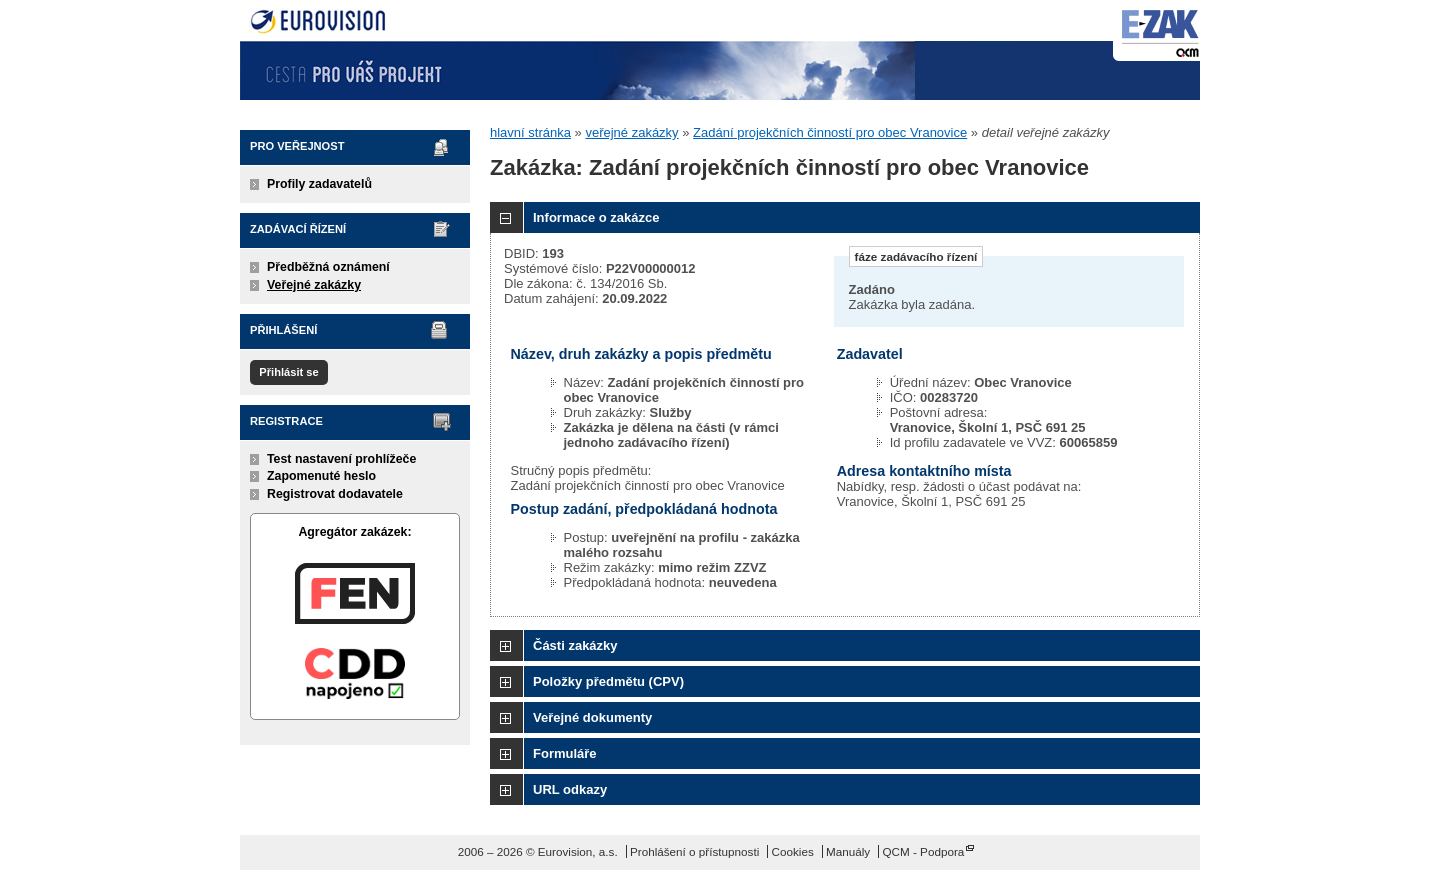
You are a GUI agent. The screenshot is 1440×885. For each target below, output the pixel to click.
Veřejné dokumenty (592, 717)
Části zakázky (575, 645)
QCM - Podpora (923, 851)
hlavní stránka (530, 132)
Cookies (793, 851)
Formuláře (565, 753)
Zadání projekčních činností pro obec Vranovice (830, 132)
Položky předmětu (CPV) (608, 681)
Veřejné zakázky (314, 285)
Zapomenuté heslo (321, 476)
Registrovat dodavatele (335, 494)
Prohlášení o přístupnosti (694, 851)
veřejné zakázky (631, 132)
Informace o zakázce (596, 217)
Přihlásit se (288, 372)
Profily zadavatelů (319, 184)
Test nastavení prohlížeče (341, 459)
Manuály (848, 851)
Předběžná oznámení (328, 267)
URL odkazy (570, 789)
